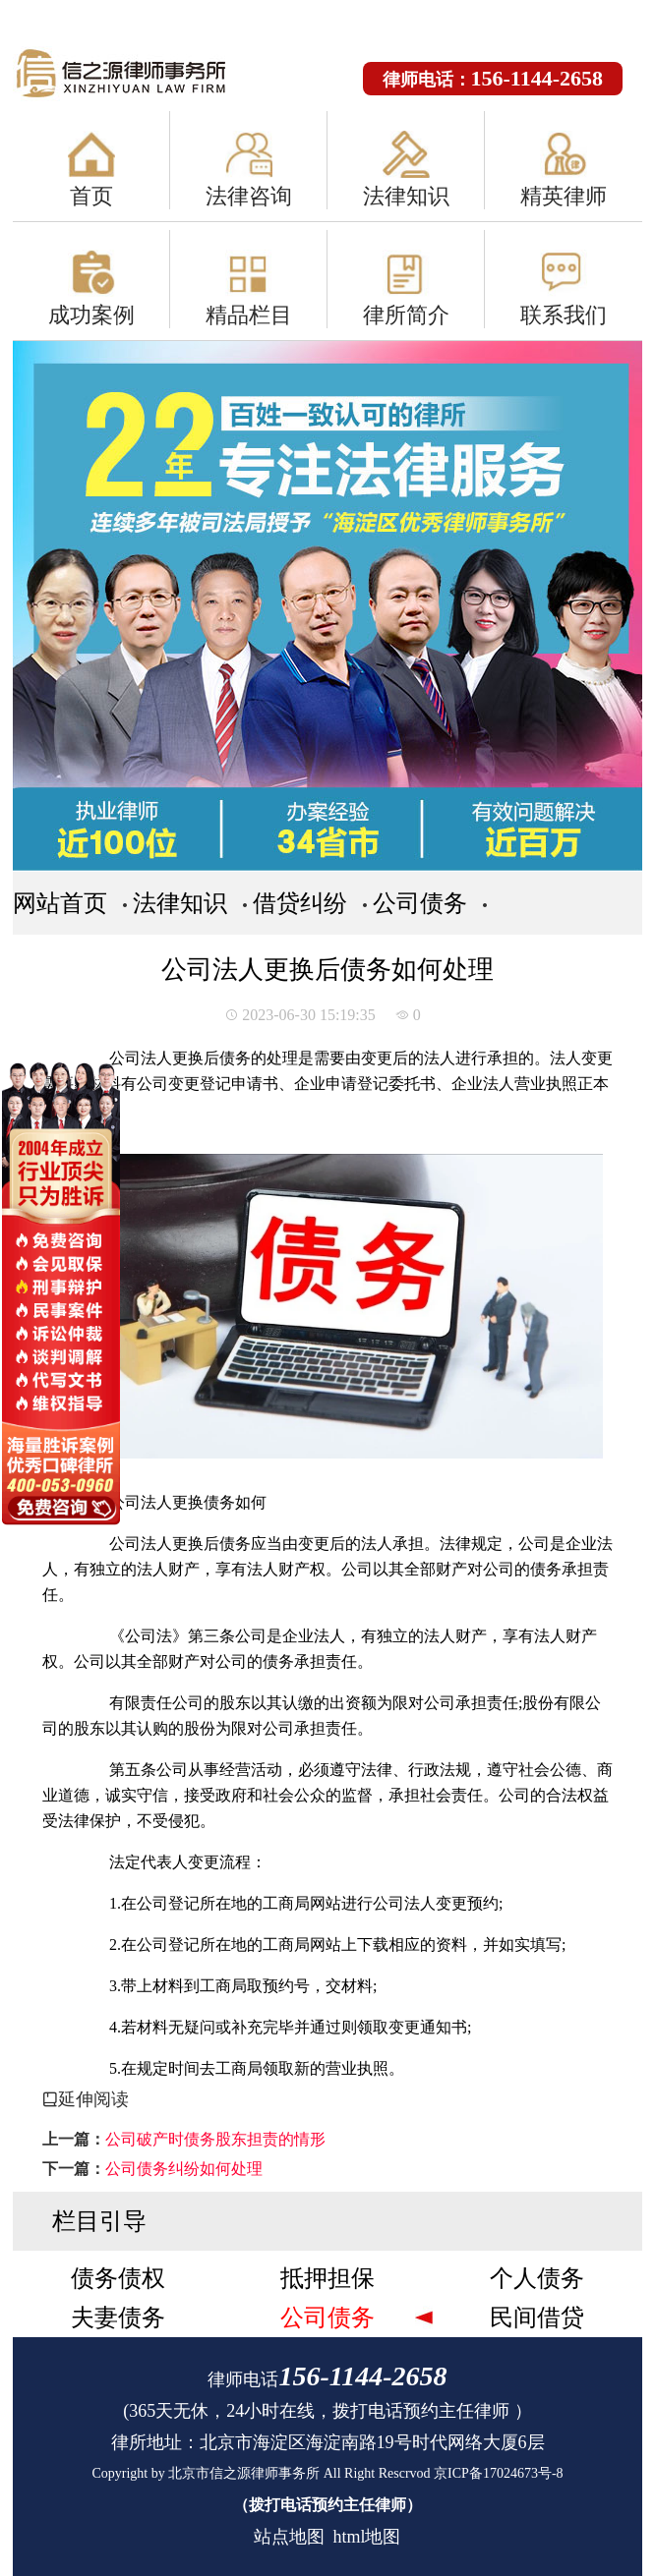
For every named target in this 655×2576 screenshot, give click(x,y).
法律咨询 (249, 196)
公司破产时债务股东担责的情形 (215, 2139)
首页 (91, 196)
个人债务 (537, 2278)
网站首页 (60, 903)
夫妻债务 (118, 2317)
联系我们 (563, 315)
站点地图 (289, 2537)
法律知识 (406, 196)
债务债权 (118, 2278)
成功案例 (91, 315)
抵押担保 (327, 2278)
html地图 (366, 2537)
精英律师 (563, 196)
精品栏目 (249, 315)
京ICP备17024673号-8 (498, 2473)
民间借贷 (537, 2317)
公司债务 (420, 903)
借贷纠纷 (300, 903)
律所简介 (406, 315)
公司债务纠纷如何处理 (184, 2168)
